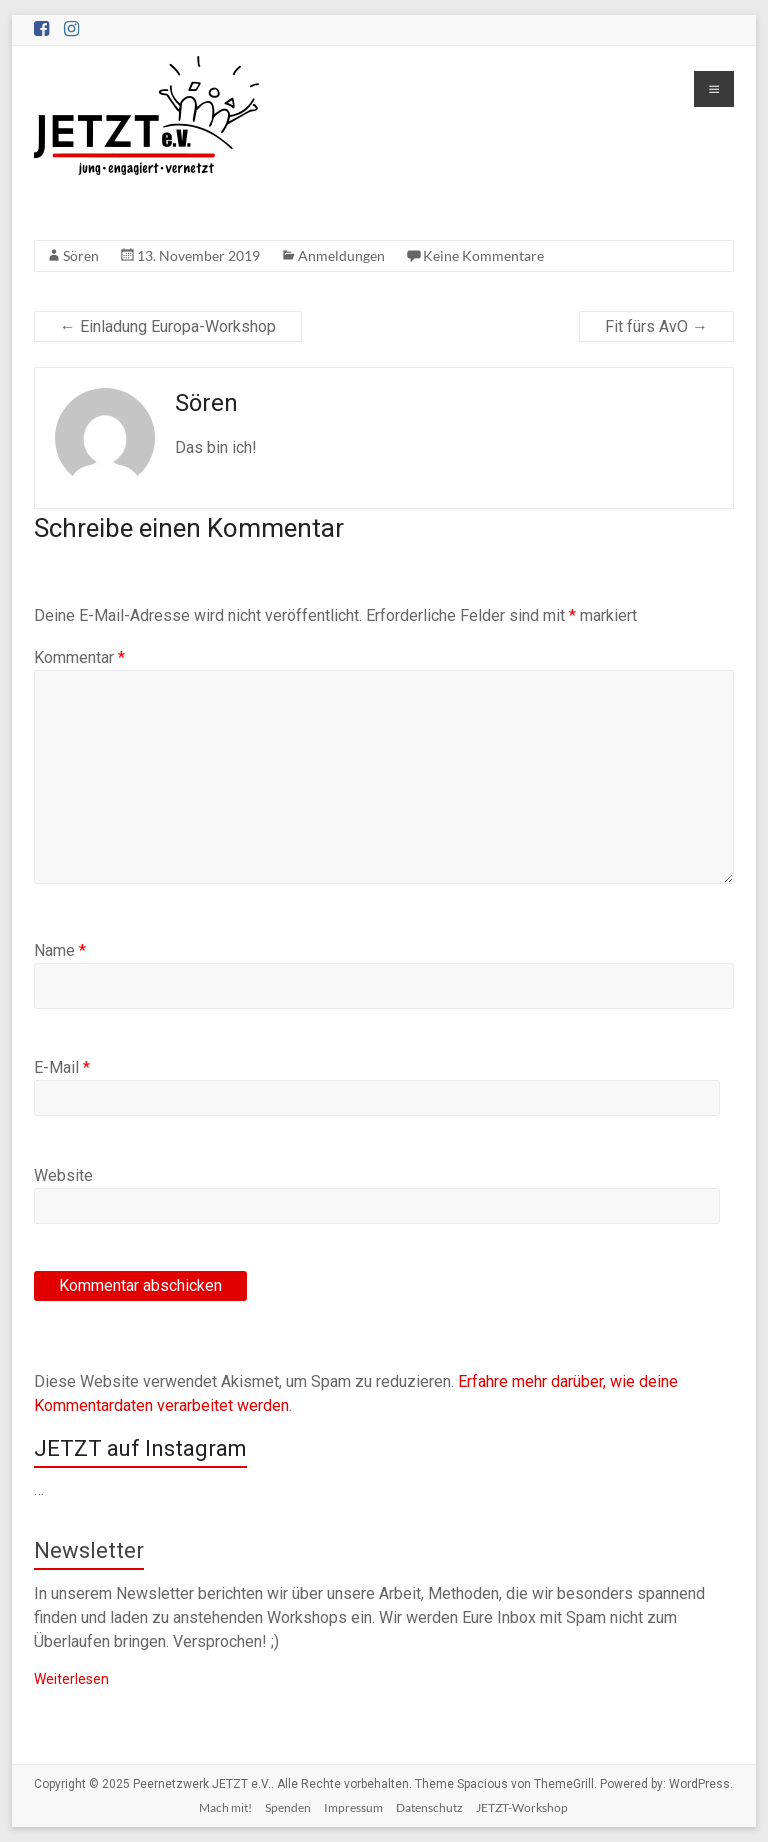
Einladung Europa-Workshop (168, 326)
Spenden (288, 1807)
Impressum (353, 1807)
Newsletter (89, 1550)
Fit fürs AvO (656, 326)
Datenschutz (429, 1807)
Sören (81, 255)
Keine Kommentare (483, 255)
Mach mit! (225, 1807)
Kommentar (79, 657)
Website (63, 1175)
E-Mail (62, 1067)
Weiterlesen (71, 1679)
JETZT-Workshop (522, 1807)
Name (60, 950)
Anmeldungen (341, 255)
